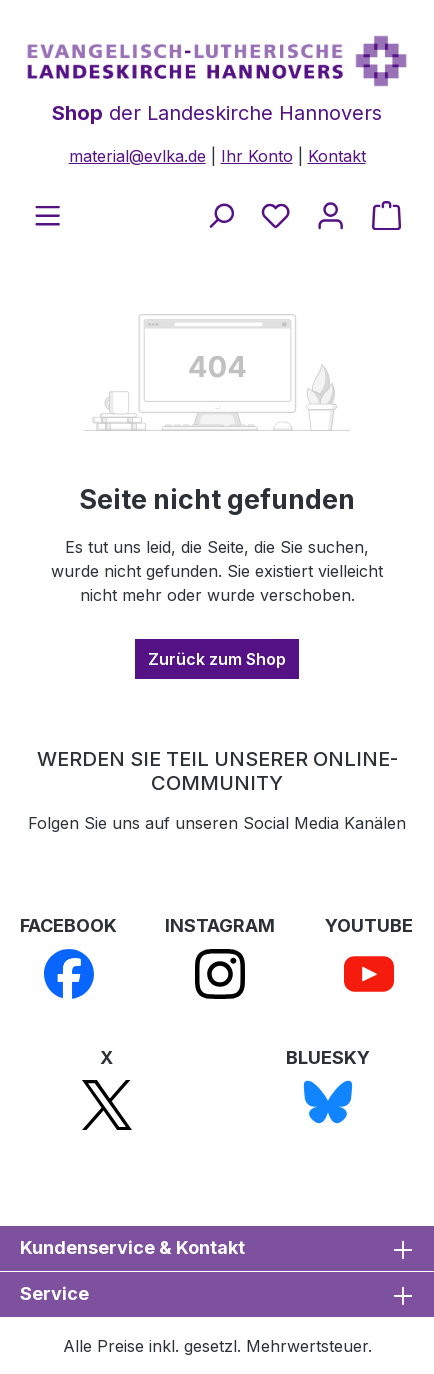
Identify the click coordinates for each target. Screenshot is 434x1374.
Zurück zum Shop (217, 659)
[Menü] (47, 215)
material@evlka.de (137, 156)
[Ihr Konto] (330, 215)
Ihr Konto (257, 156)
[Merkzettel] (275, 215)
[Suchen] (220, 215)
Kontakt (337, 156)
